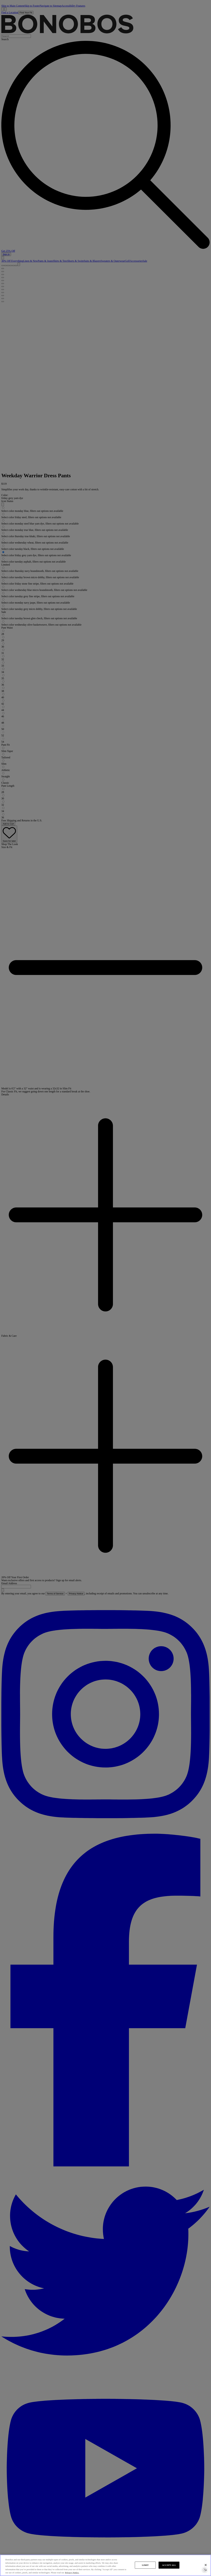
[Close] (205, 2565)
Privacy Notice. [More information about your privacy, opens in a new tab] (72, 2572)
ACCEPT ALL (169, 2565)
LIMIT (145, 2565)
